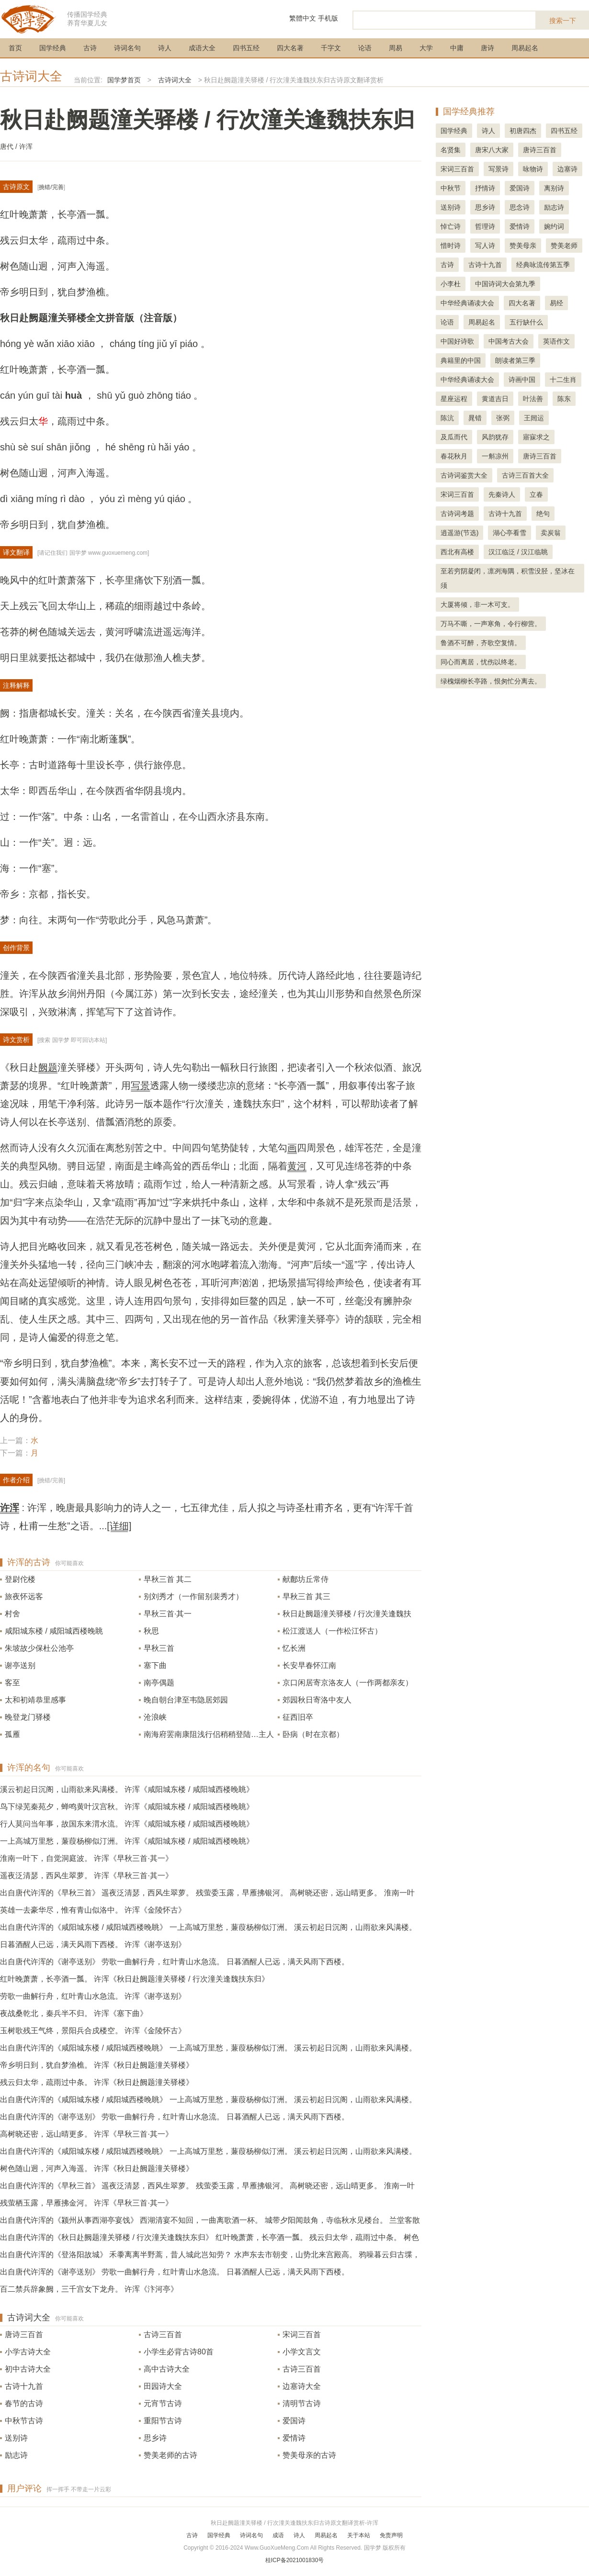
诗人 (164, 48)
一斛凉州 (495, 456)
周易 (395, 48)
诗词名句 (127, 48)
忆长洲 (294, 1648)
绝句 (543, 513)
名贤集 (451, 150)
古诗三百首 (163, 2334)
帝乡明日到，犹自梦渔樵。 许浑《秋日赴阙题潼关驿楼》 (96, 2065)
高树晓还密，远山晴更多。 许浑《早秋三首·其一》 (86, 2134)
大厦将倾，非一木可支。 (477, 604)
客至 (12, 1683)
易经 (556, 303)
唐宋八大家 (492, 150)
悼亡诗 (451, 226)
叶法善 (533, 399)
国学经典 (52, 48)
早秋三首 (159, 1648)
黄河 (296, 1166)
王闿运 (534, 418)
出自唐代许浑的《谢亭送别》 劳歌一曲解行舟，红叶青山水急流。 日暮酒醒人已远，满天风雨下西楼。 (174, 1962)
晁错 (475, 418)
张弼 (503, 418)
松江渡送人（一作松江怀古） (332, 1631)
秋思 (151, 1631)
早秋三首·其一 (168, 1614)
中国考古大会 (508, 341)
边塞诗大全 (302, 2386)
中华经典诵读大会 (467, 303)
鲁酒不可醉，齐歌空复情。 (481, 643)
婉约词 (554, 226)
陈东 (564, 399)
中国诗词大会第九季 (505, 284)
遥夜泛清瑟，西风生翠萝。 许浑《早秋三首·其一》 (86, 1875)
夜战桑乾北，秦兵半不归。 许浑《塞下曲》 (73, 2013)
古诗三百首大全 (525, 475)
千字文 (331, 48)
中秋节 (451, 188)
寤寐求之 (536, 437)
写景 (140, 1085)
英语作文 (556, 341)
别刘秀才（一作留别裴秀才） (193, 1596)
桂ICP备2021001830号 (294, 2560)
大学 (426, 48)
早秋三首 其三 (306, 1596)
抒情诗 (485, 188)
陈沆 (447, 418)
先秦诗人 (501, 494)
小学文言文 (302, 2352)
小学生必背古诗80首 (179, 2352)
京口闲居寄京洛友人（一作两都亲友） (348, 1683)
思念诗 (520, 207)
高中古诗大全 (167, 2369)
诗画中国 (522, 379)
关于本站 (358, 2535)
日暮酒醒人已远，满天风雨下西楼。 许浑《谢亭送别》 (93, 1944)
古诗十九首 (24, 2386)
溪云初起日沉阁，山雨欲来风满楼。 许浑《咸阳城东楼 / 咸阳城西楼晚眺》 (127, 1789)
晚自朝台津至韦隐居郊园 (186, 1700)
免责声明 (391, 2535)
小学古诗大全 (28, 2352)
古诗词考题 (457, 513)
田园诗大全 (163, 2386)
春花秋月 (454, 456)
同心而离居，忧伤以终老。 (481, 662)
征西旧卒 (298, 1717)
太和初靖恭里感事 (35, 1700)
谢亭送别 (20, 1665)
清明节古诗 (302, 2403)
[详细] (119, 1526)
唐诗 (487, 48)
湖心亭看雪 (509, 533)
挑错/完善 (51, 187)
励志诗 (16, 2455)
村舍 (12, 1614)
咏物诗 (533, 169)
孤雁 (12, 1734)
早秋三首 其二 (168, 1579)
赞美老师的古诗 (170, 2455)
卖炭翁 (551, 533)
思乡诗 (155, 2438)
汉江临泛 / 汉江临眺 (518, 552)
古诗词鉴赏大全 (464, 475)
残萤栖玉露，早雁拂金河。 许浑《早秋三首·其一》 (86, 2203)
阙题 (47, 1067)
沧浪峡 (155, 1717)
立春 (536, 494)
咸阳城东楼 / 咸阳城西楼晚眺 (54, 1631)
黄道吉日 (495, 399)
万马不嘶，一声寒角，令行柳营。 (491, 623)
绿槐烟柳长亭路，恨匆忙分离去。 (491, 681)
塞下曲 (155, 1665)
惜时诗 (451, 245)
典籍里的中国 (461, 360)
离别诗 (554, 188)
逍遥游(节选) (459, 533)
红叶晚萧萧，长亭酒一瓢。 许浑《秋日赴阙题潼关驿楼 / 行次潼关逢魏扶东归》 (134, 1979)
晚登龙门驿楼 (28, 1717)
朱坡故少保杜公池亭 (39, 1648)
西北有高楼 (457, 552)
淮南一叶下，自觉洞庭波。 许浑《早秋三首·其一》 (86, 1858)
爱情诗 (294, 2438)
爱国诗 (294, 2421)
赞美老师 (564, 245)
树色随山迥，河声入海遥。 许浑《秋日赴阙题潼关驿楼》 (96, 2168)
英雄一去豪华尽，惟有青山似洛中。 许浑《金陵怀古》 (93, 1910)
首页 (15, 48)
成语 (278, 2535)
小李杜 (451, 284)
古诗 (90, 48)
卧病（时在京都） (313, 1734)
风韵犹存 (495, 437)
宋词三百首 (302, 2334)
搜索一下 (562, 20)
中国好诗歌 (457, 341)
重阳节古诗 (163, 2421)
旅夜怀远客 (24, 1596)
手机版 (328, 18)
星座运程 (454, 399)
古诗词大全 (31, 76)
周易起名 (524, 48)
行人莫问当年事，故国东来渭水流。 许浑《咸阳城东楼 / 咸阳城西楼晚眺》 (127, 1824)
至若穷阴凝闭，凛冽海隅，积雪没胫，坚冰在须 (508, 578)
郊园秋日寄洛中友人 (317, 1700)
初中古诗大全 (28, 2369)
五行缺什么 (526, 322)
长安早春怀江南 (309, 1665)
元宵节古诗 (163, 2403)
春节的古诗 (24, 2403)
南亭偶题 (159, 1683)
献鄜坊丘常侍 (305, 1579)
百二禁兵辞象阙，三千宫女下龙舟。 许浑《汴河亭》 (89, 2289)
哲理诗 (485, 226)
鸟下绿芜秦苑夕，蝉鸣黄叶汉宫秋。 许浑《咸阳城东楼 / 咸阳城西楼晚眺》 (127, 1807)
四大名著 (290, 48)
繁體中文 (302, 18)
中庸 (457, 48)
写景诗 (498, 169)
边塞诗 (567, 169)
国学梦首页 (124, 80)
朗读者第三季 (515, 360)
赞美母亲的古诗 (309, 2455)
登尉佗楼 (20, 1579)
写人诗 (485, 245)
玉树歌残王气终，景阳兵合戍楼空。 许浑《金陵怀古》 (93, 2031)
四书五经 (246, 48)
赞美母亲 (523, 245)
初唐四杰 (523, 130)
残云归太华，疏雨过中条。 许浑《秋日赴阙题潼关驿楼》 (96, 2082)
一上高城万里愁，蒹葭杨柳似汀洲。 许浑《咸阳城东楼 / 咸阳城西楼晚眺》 (127, 1841)
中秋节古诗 (24, 2421)
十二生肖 (563, 379)
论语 (365, 48)
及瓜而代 (454, 437)
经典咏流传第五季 (543, 265)
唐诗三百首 (24, 2334)
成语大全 (202, 48)
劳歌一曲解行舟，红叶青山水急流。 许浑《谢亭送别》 (93, 1996)
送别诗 (16, 2438)
